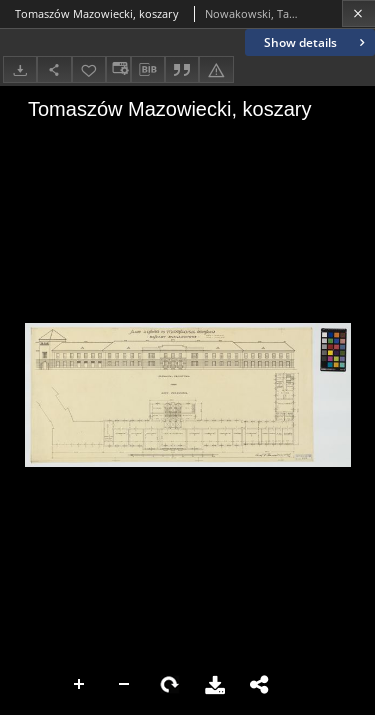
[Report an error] (216, 69)
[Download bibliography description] (148, 70)
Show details (316, 42)
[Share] (54, 69)
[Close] (358, 13)
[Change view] (118, 69)
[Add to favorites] (89, 69)
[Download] (20, 69)
